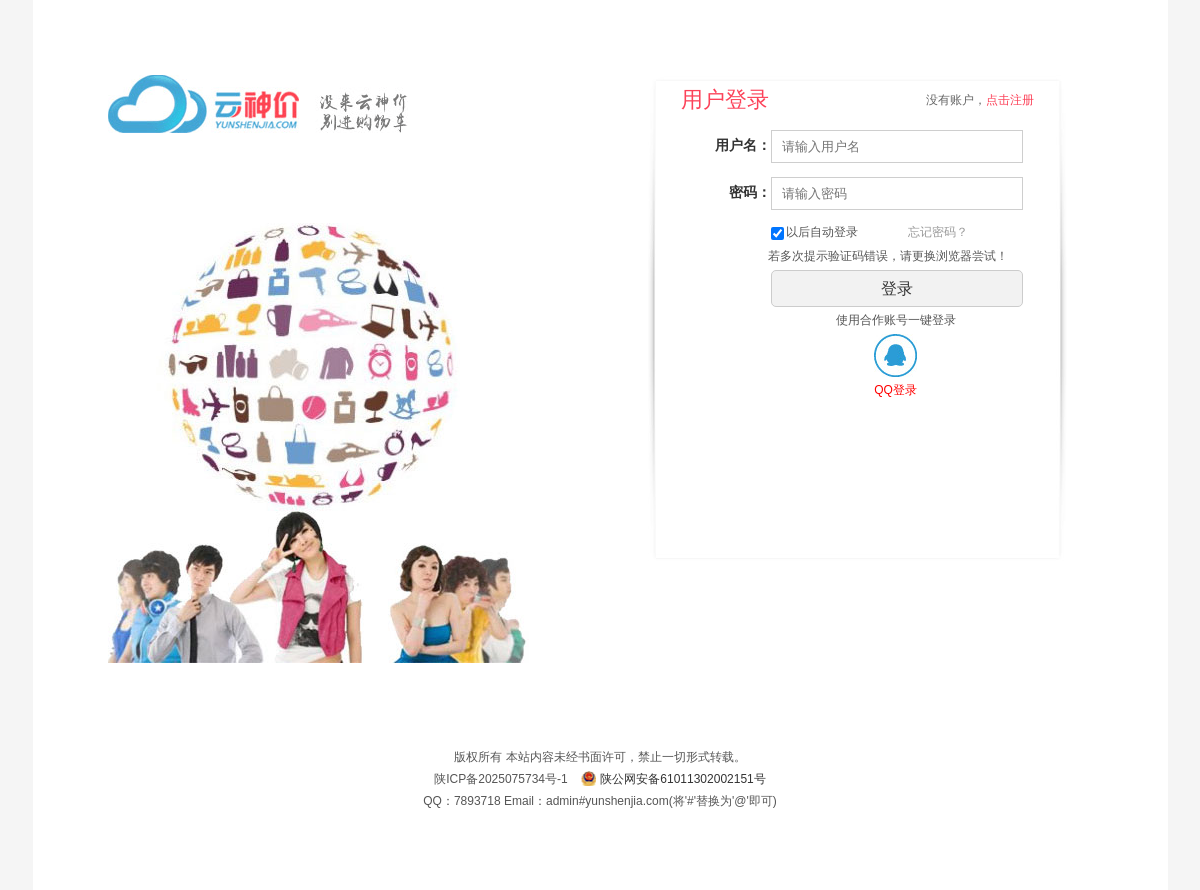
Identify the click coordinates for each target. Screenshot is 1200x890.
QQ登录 (895, 390)
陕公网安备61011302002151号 (682, 779)
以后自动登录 (814, 232)
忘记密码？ (938, 232)
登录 (897, 288)
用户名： (743, 145)
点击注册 (1010, 100)
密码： (750, 192)
